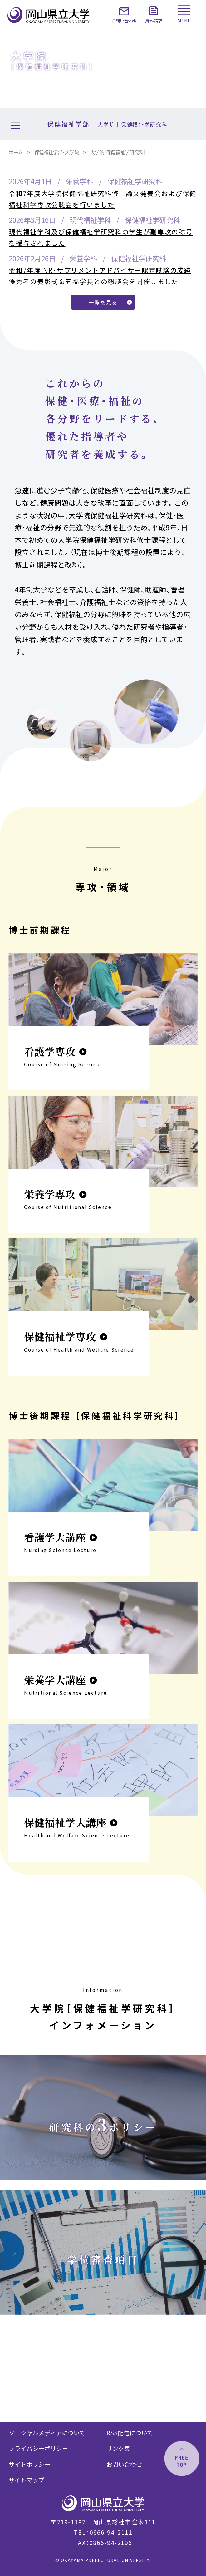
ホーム (16, 152)
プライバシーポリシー (38, 2448)
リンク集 (118, 2448)
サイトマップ (26, 2479)
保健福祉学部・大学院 (56, 152)
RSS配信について (129, 2432)
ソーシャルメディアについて (47, 2432)
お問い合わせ (124, 2464)
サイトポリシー (29, 2464)
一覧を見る (103, 302)
